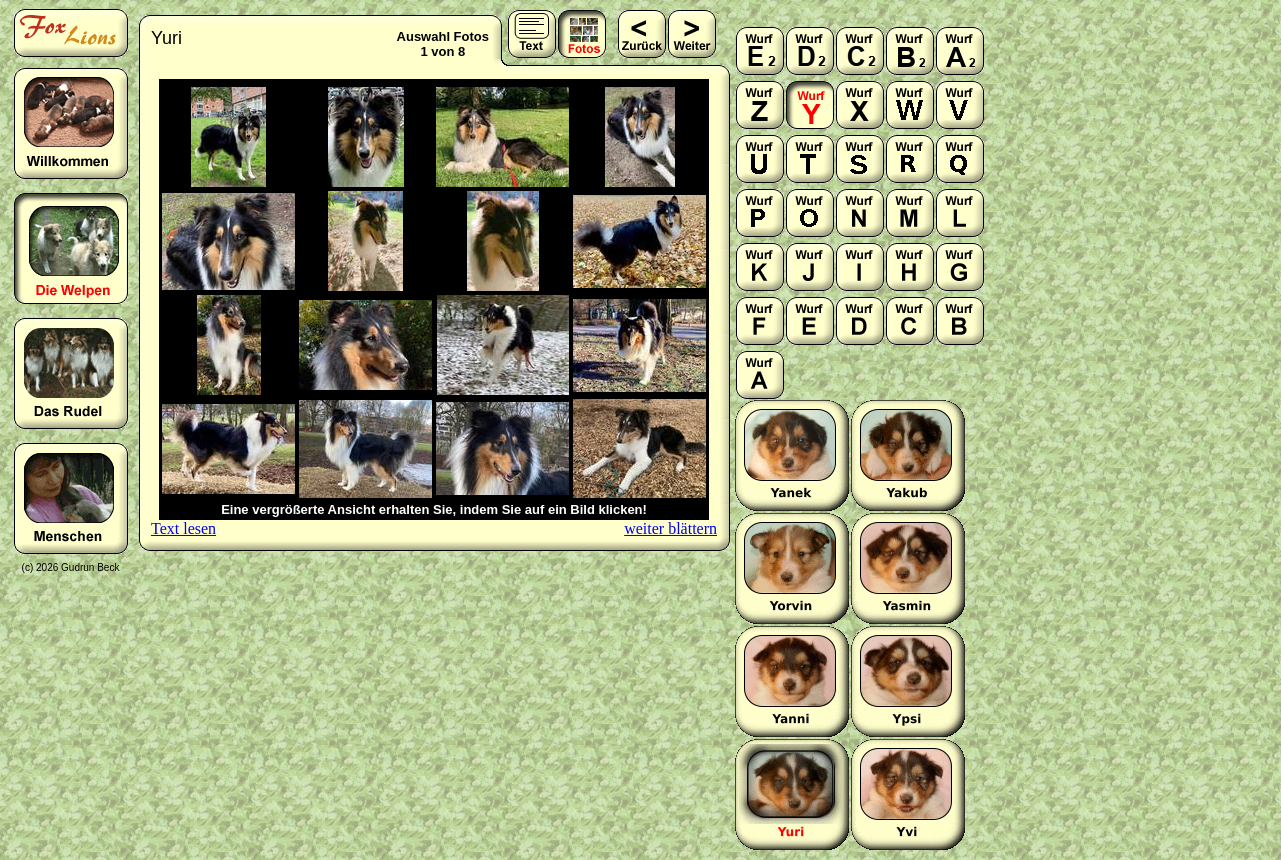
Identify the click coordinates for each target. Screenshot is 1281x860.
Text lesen (183, 528)
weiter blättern (670, 528)
